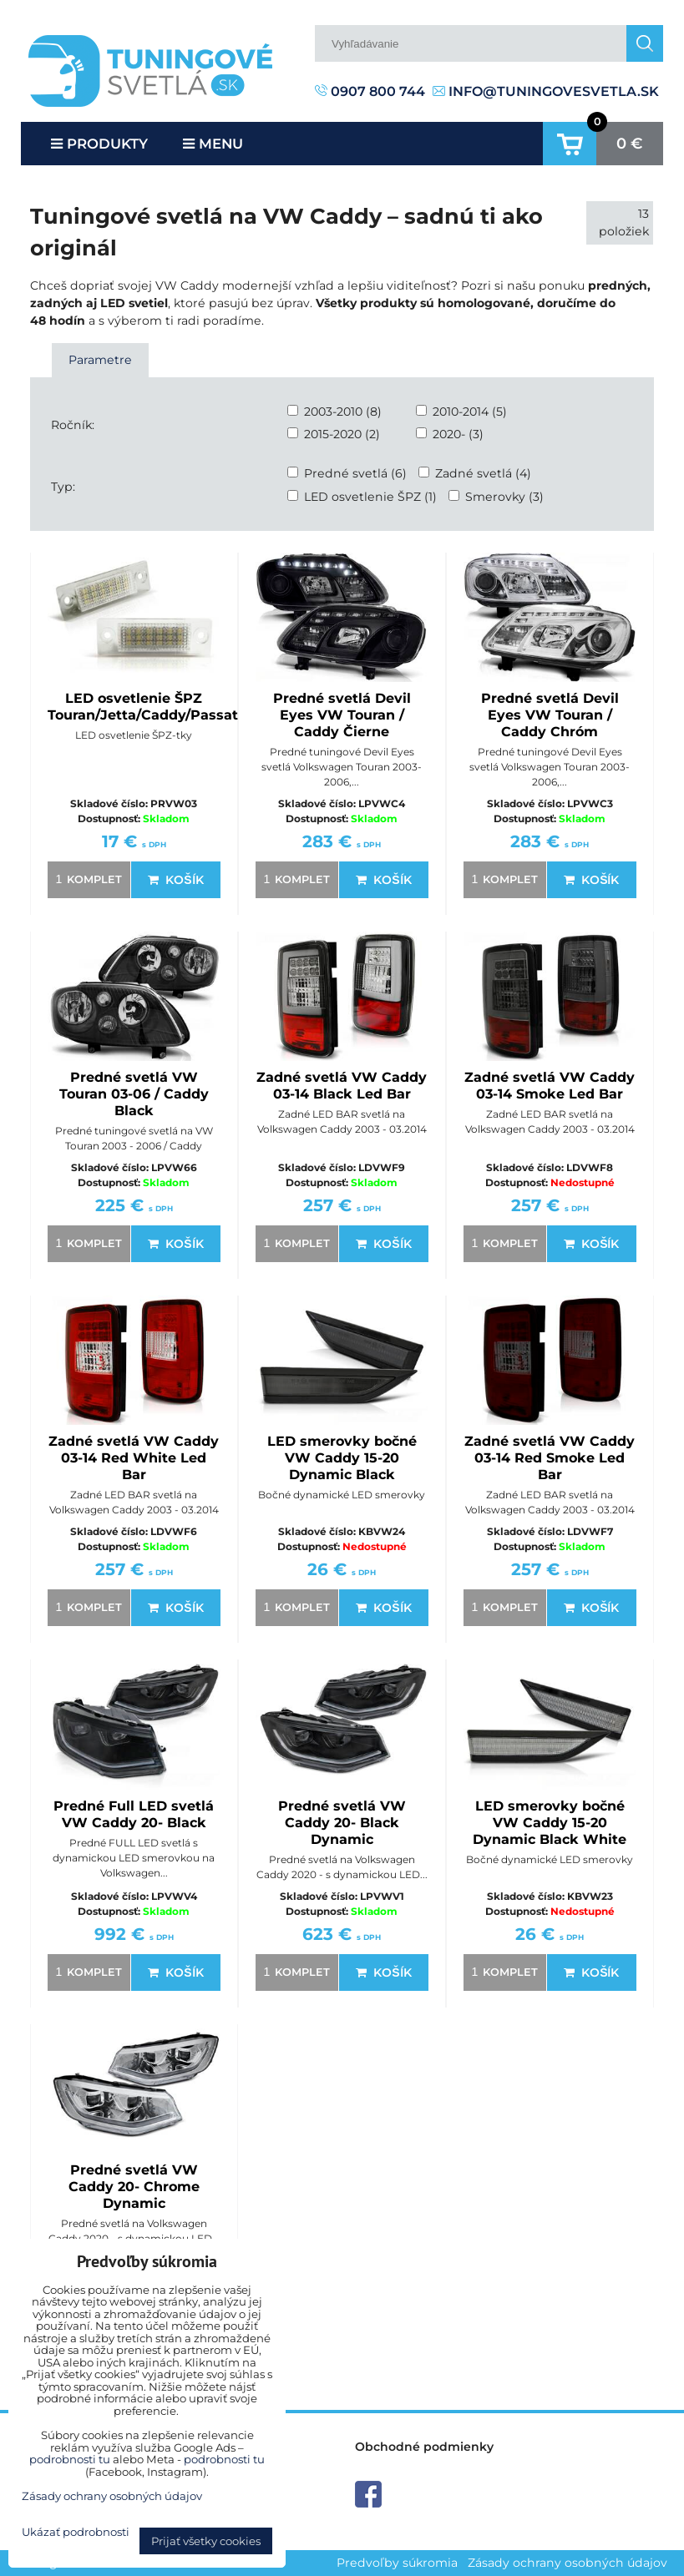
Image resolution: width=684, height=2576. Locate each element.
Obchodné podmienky (424, 2446)
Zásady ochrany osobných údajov (567, 2562)
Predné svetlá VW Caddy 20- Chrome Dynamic (134, 2186)
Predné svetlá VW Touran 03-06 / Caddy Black (134, 1094)
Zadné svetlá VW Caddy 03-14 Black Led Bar (341, 1085)
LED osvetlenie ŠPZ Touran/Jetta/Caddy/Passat (143, 706)
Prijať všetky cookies (206, 2541)
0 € (629, 143)
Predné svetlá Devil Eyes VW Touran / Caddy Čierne (342, 715)
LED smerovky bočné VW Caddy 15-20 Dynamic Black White (549, 1822)
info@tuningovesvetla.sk (546, 91)
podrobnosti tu (69, 2459)
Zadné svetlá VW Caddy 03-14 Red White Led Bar (133, 1457)
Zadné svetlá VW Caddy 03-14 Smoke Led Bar (549, 1085)
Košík (175, 879)
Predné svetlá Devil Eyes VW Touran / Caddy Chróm (550, 715)
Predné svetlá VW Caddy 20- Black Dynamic (342, 1822)
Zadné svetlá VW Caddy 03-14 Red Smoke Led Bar (549, 1457)
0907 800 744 (370, 91)
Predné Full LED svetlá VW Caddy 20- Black (133, 1814)
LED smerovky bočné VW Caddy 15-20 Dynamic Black (342, 1457)
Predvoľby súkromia (397, 2562)
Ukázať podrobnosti (75, 2532)
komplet (86, 879)
